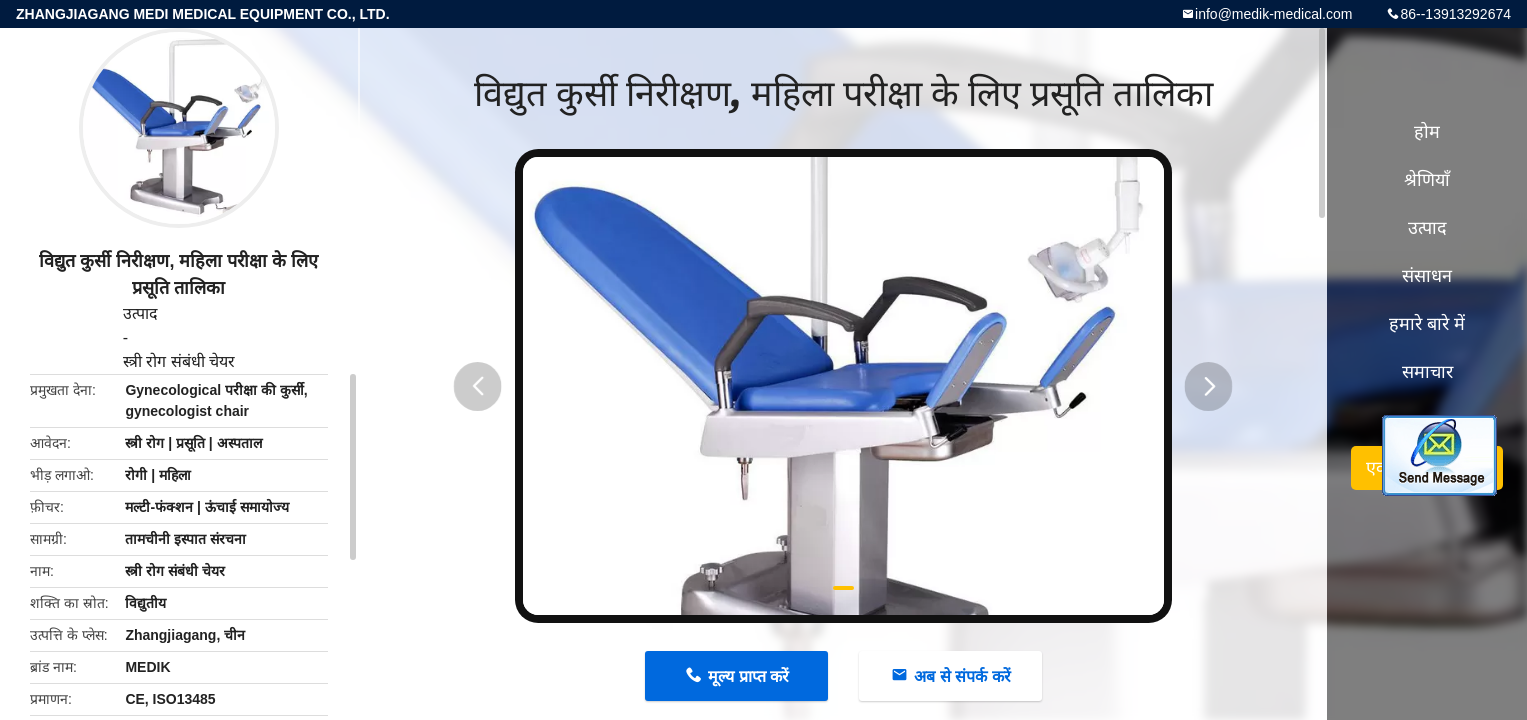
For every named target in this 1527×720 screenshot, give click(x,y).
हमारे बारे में (1427, 324)
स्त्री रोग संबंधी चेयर (179, 361)
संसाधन (1427, 276)
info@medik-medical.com (1273, 14)
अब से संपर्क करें (962, 676)
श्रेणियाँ (1427, 180)
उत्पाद (140, 313)
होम (1427, 132)
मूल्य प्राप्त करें (748, 676)
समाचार (1427, 372)
